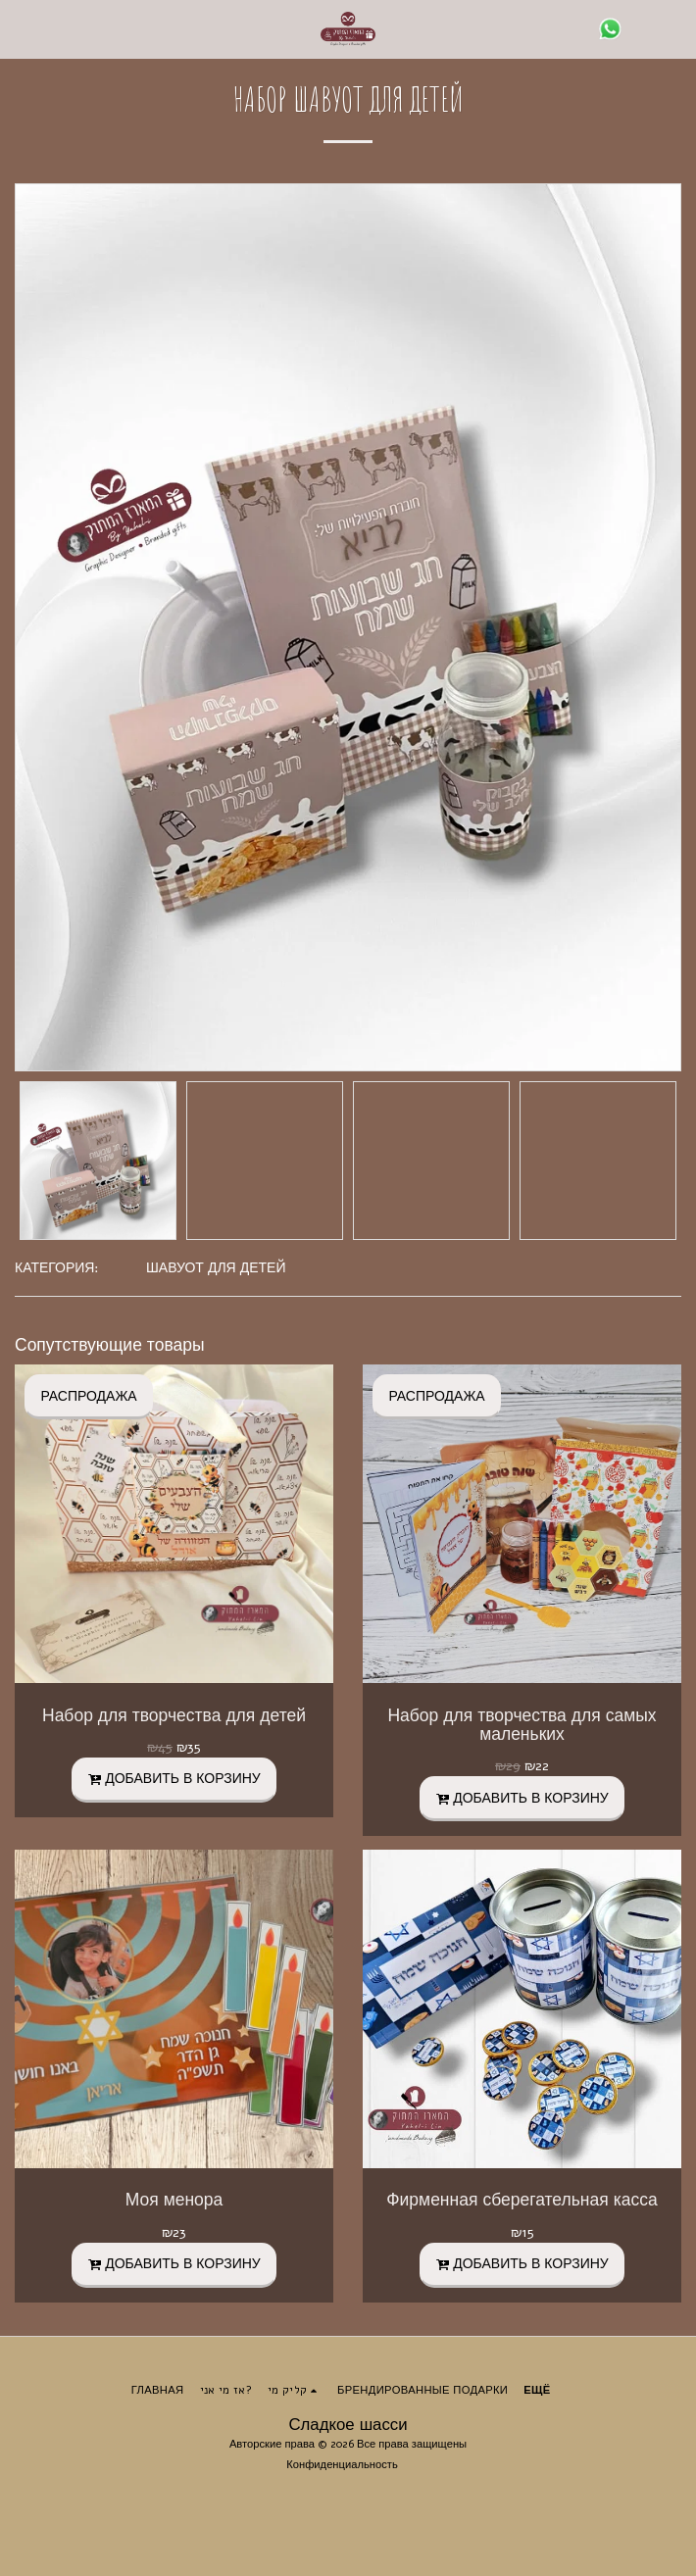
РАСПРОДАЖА (88, 1396)
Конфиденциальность (341, 2464)
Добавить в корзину (174, 1778)
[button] (21, 28)
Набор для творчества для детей (174, 1715)
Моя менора (174, 2199)
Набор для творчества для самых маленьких (521, 1725)
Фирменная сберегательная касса (521, 2199)
